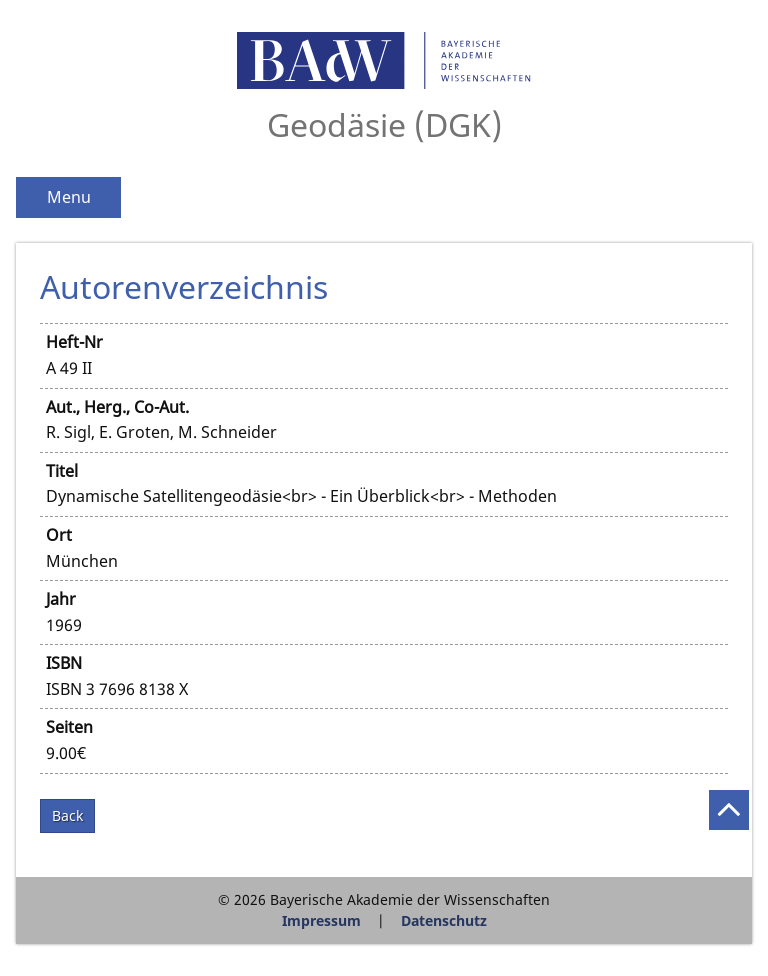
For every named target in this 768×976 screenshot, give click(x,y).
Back (67, 815)
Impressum (321, 920)
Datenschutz (444, 920)
